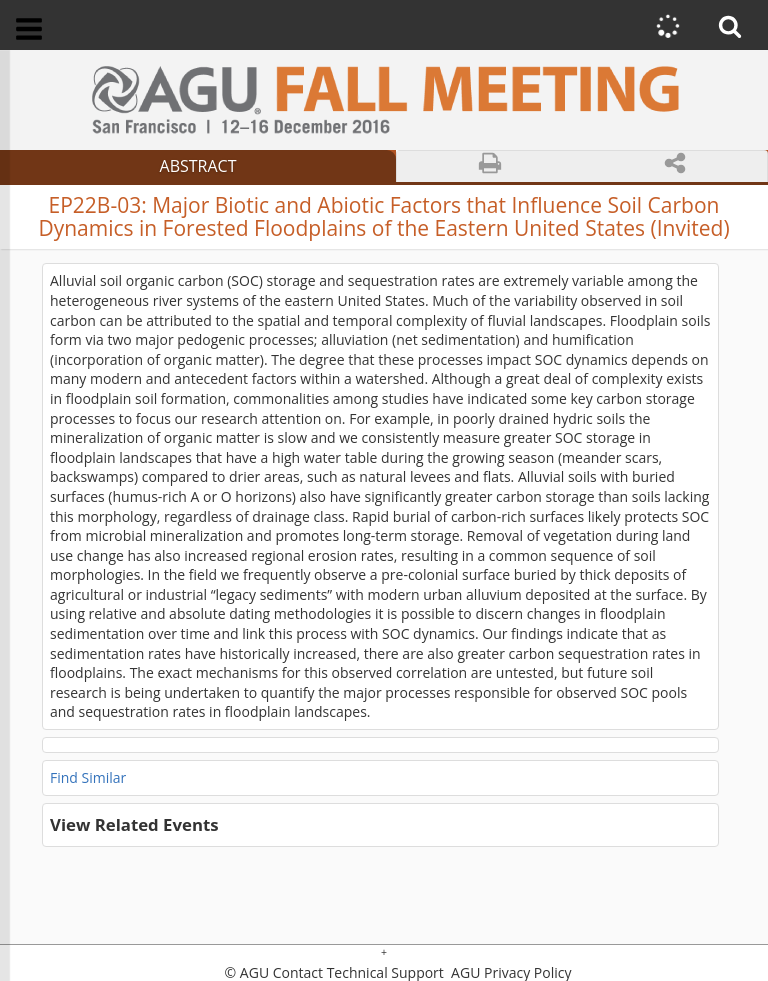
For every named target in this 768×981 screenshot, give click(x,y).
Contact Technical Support (358, 973)
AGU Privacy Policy (509, 973)
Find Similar (88, 777)
